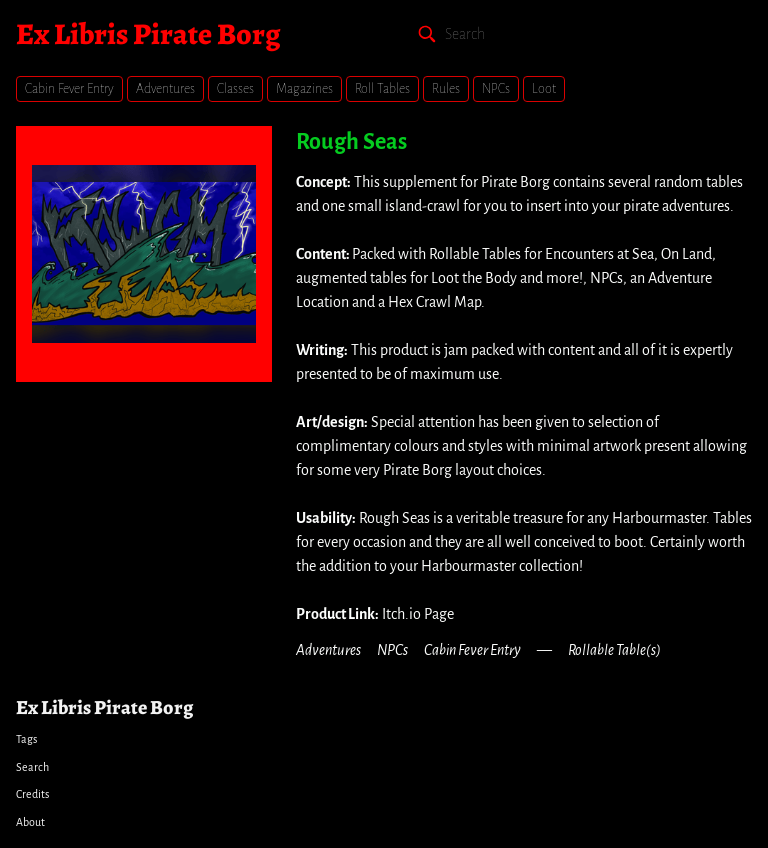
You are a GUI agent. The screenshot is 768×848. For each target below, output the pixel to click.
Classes (235, 89)
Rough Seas (351, 142)
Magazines (304, 89)
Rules (446, 89)
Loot (544, 89)
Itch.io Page (418, 614)
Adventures (165, 89)
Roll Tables (382, 89)
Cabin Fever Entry (69, 89)
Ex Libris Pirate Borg (148, 34)
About (30, 822)
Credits (32, 794)
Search (32, 767)
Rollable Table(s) (614, 650)
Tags (26, 739)
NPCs (496, 89)
